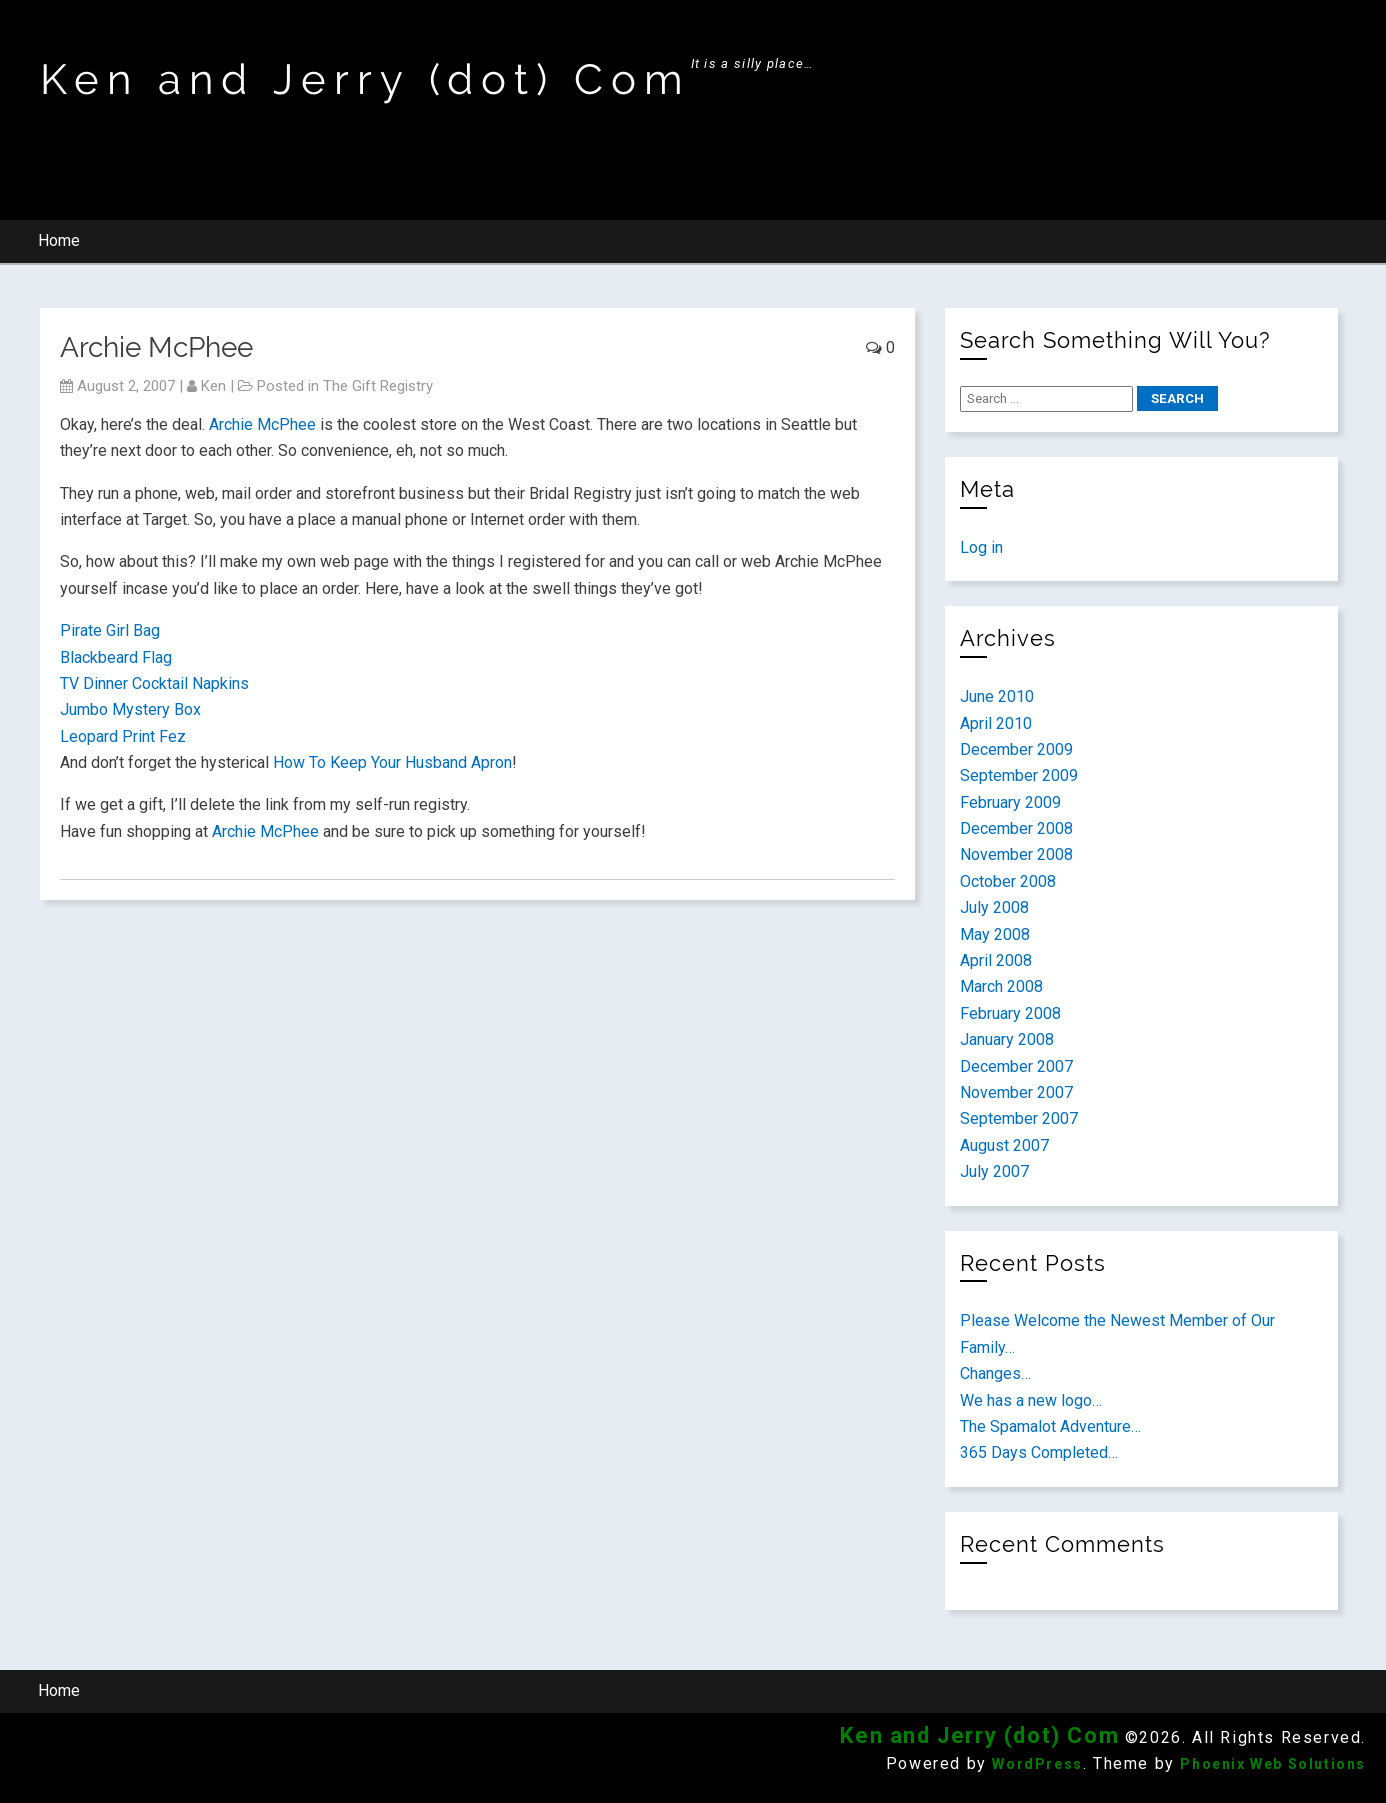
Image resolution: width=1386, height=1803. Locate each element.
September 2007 (1019, 1118)
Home (59, 240)
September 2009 (1019, 775)
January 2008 (1007, 1039)
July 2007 (994, 1171)
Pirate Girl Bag (110, 630)
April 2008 (996, 960)
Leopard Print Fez (123, 736)
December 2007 (1016, 1066)
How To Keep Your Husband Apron (392, 762)
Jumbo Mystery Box (130, 709)
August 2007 (1004, 1145)
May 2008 (995, 934)
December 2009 (1016, 749)
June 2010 (997, 696)
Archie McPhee (262, 424)
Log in (981, 547)
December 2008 (1016, 828)
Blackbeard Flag (116, 657)
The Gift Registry (378, 386)
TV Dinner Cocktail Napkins (154, 683)
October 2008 (1008, 881)
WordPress (1037, 1764)
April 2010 (996, 723)
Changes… (995, 1373)
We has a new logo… (1031, 1400)
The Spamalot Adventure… (1050, 1426)
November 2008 (1016, 854)
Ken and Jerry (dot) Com (365, 79)
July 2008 (994, 907)
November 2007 (1016, 1092)
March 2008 (1001, 986)
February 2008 (1010, 1013)
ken (213, 386)
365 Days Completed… (1039, 1452)
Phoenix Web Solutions (1273, 1764)
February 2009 (1010, 802)
